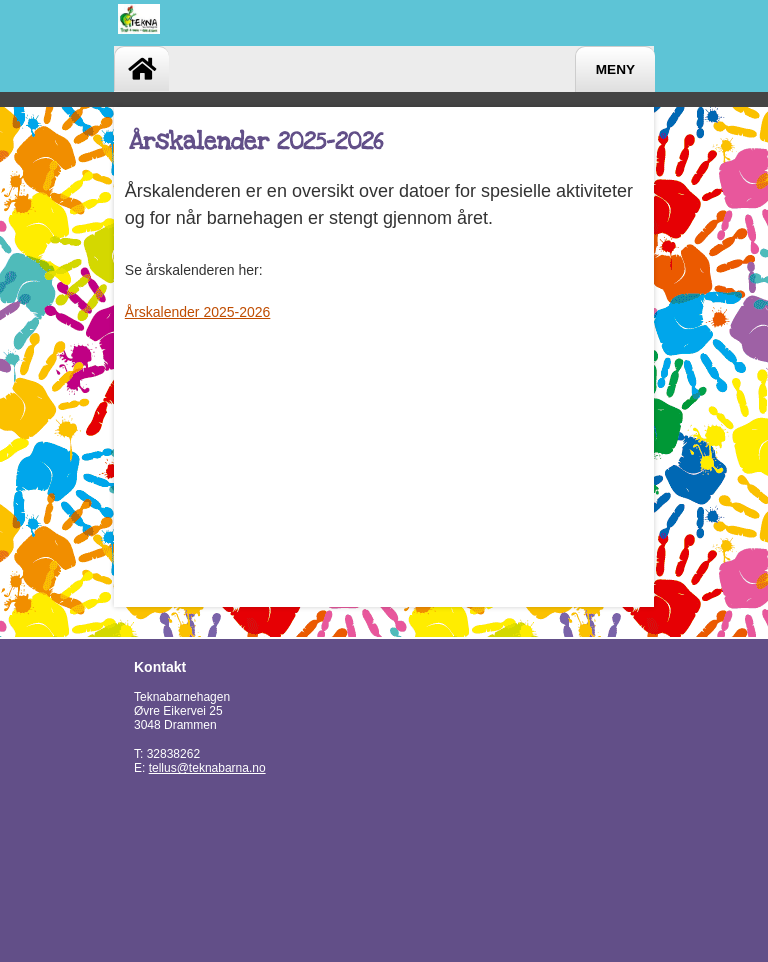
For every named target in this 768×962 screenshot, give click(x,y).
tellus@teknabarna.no (207, 768)
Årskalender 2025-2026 (198, 312)
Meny (615, 69)
